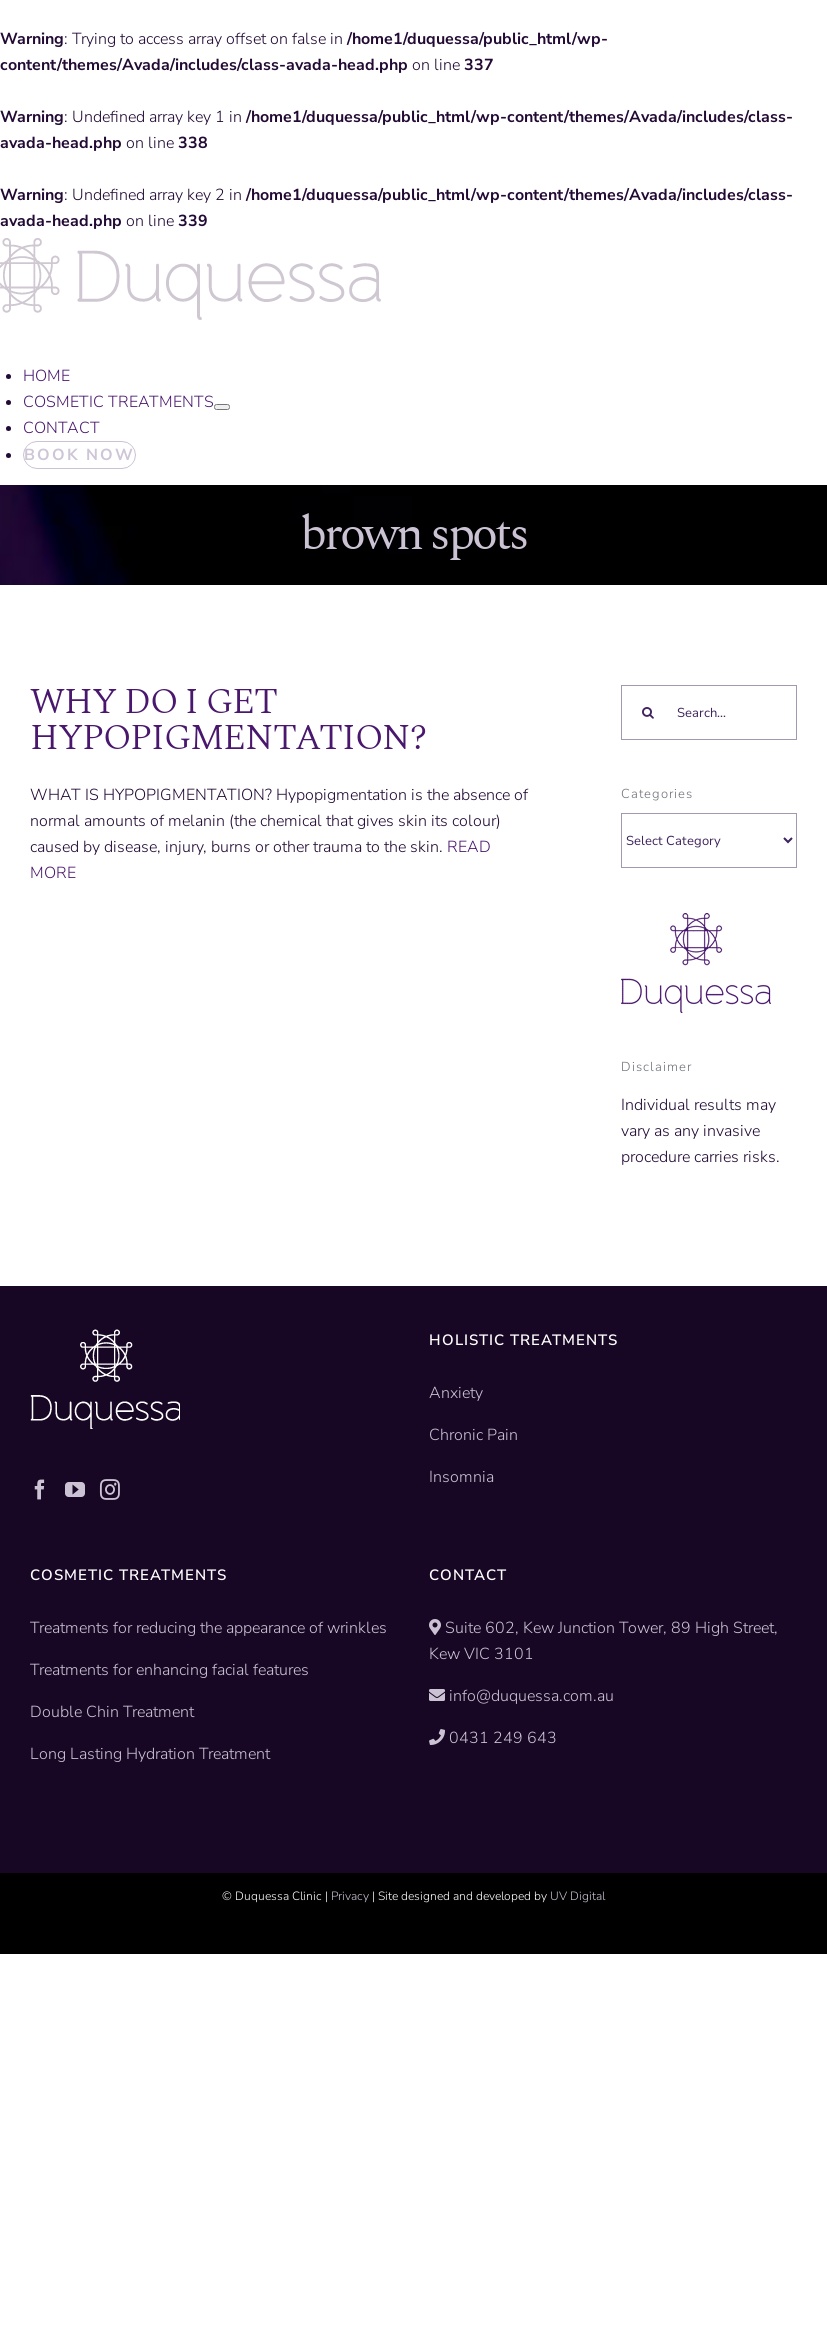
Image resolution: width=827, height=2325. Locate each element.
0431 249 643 (503, 1738)
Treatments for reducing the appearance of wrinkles (208, 1628)
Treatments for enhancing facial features (169, 1670)
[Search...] (709, 712)
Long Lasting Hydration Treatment (150, 1754)
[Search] (648, 712)
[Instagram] (110, 1490)
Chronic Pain (473, 1435)
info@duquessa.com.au (531, 1696)
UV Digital (577, 1896)
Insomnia (461, 1477)
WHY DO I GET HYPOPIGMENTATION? (228, 720)
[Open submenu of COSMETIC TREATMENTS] (222, 407)
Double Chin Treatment (112, 1712)
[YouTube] (75, 1490)
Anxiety (456, 1393)
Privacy (350, 1896)
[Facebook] (40, 1490)
